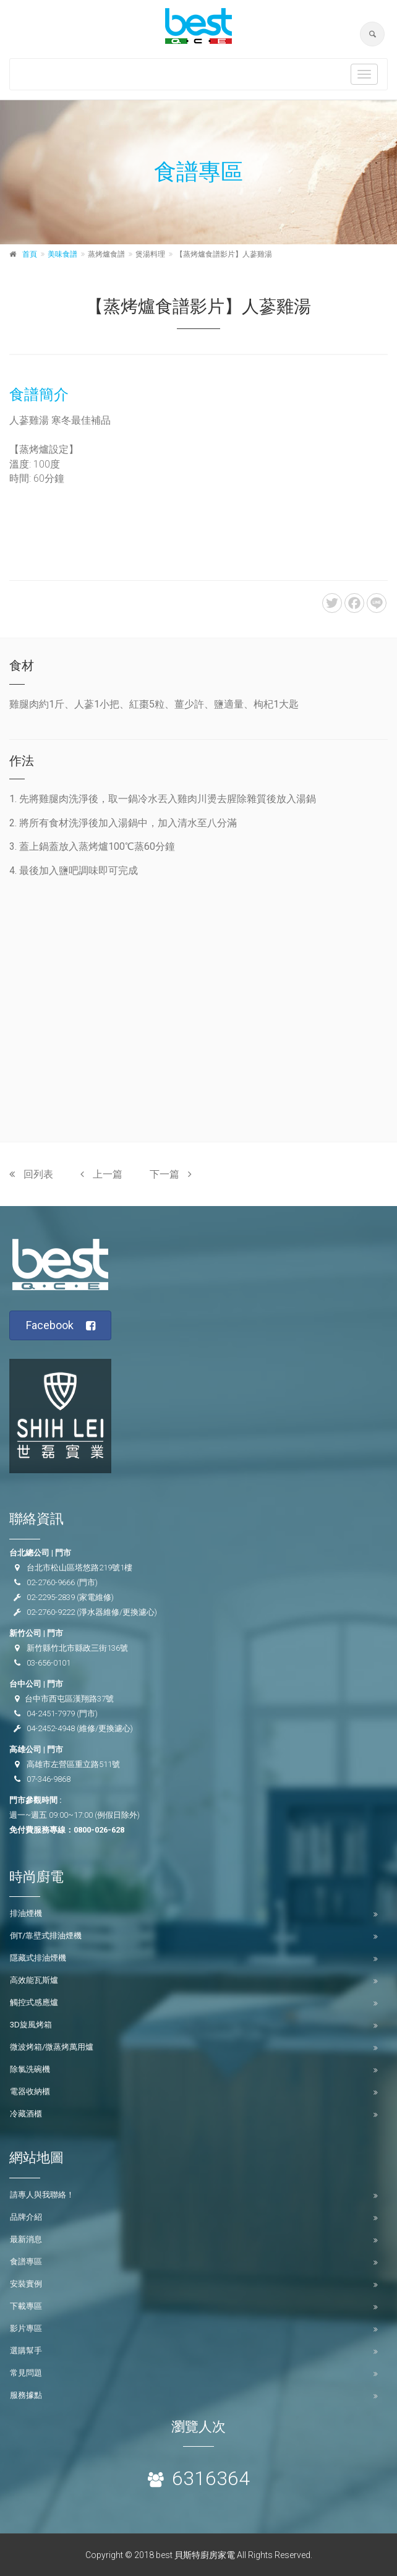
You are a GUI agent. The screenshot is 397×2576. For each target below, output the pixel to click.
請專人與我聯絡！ (42, 2194)
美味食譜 (62, 254)
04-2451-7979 (51, 1713)
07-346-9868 (48, 1779)
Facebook (61, 1325)
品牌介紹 (26, 2217)
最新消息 (26, 2239)
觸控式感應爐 (34, 2002)
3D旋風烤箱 (31, 2024)
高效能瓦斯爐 (34, 1980)
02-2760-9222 (51, 1612)
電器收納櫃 (30, 2091)
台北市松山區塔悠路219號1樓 (79, 1567)
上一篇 (101, 1174)
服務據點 (26, 2395)
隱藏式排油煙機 (38, 1957)
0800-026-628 (99, 1829)
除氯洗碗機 (30, 2069)
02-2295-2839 (51, 1597)
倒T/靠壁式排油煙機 (46, 1935)
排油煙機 (26, 1913)
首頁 (29, 254)
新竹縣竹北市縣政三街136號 (77, 1648)
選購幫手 (26, 2350)
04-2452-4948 (51, 1728)
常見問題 (26, 2372)
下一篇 (171, 1174)
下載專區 (26, 2306)
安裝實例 (26, 2283)
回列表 (31, 1174)
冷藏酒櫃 (26, 2113)
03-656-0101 (48, 1662)
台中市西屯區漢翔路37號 (69, 1698)
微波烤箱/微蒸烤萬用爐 (51, 2047)
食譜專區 (26, 2261)
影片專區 (26, 2328)
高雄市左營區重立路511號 (73, 1764)
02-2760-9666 (51, 1582)
